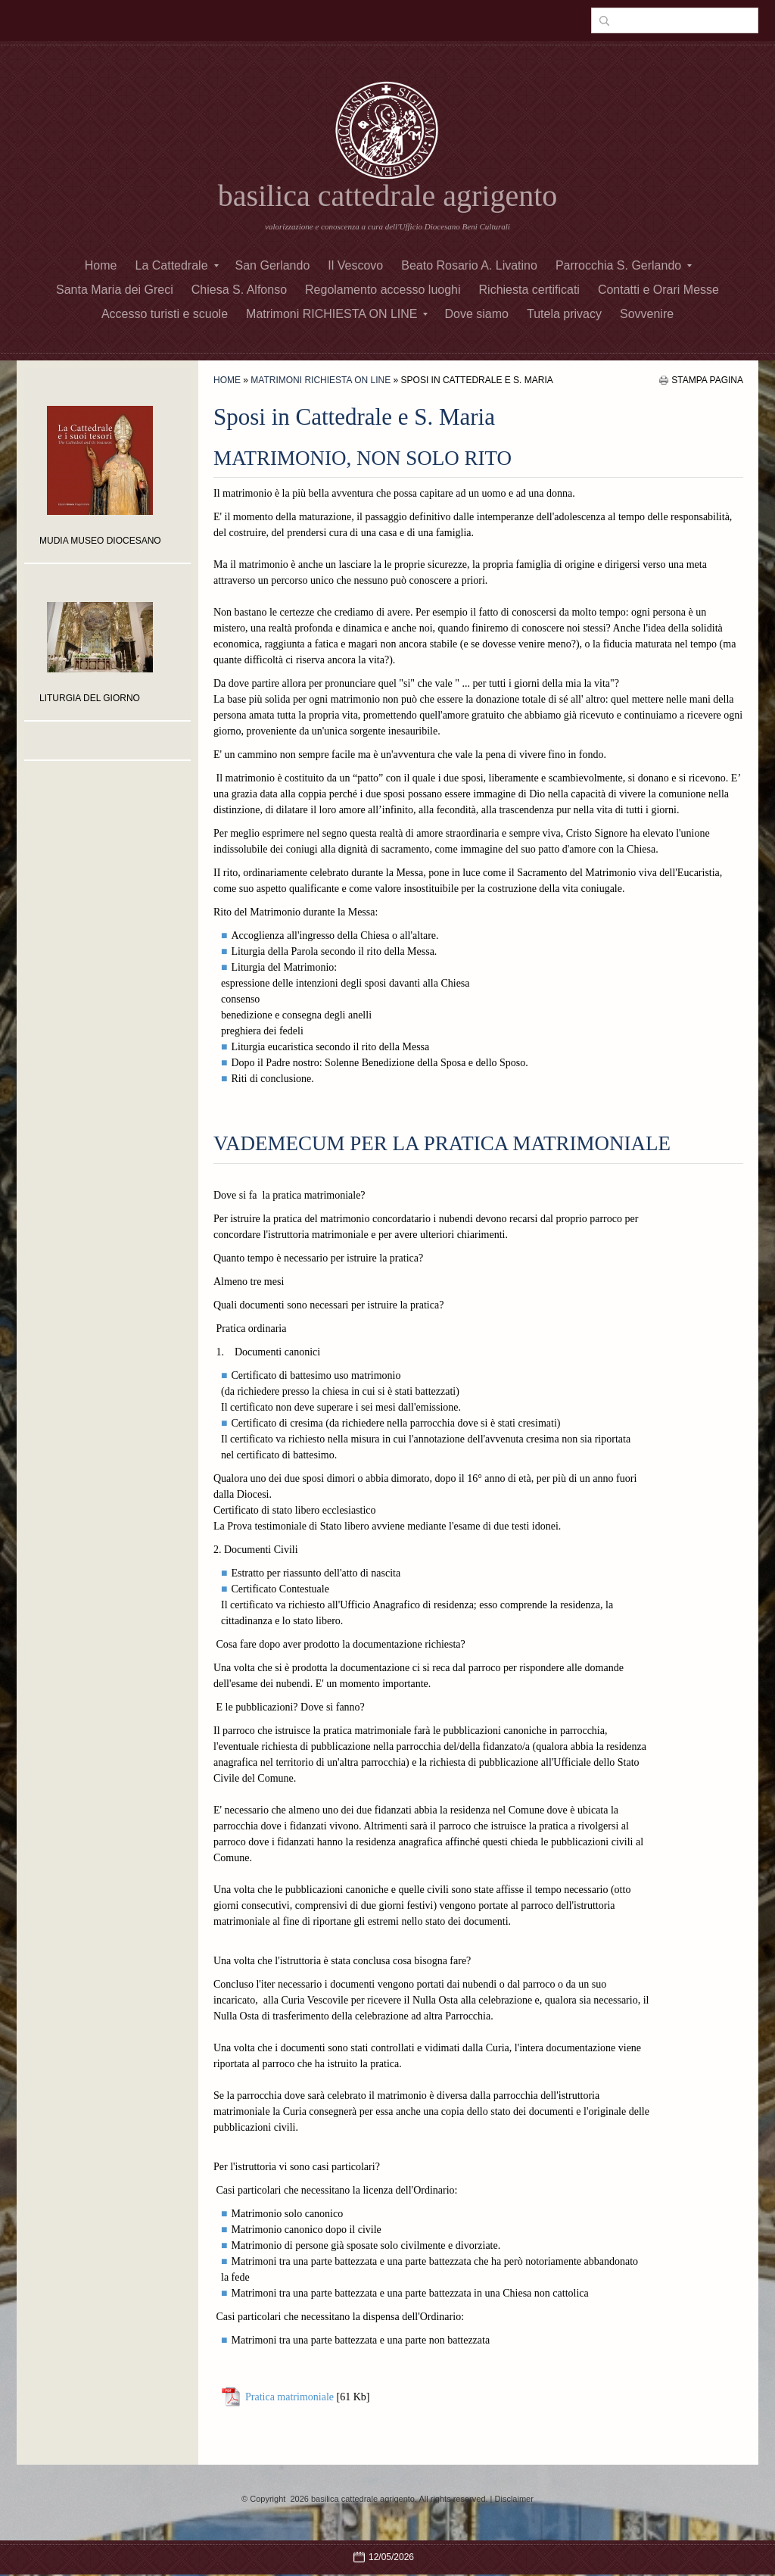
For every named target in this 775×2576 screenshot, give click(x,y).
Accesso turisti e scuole (164, 313)
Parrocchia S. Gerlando (624, 265)
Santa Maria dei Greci (114, 289)
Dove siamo (476, 313)
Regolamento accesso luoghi (382, 289)
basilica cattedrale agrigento (388, 196)
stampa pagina (707, 380)
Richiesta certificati (529, 289)
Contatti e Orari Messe (658, 289)
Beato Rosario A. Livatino (469, 265)
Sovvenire (647, 313)
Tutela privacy (564, 313)
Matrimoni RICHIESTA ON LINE (337, 313)
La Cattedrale (176, 265)
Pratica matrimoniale (289, 2397)
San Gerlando (272, 265)
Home (101, 265)
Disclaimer (514, 2498)
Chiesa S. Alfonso (239, 289)
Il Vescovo (355, 265)
